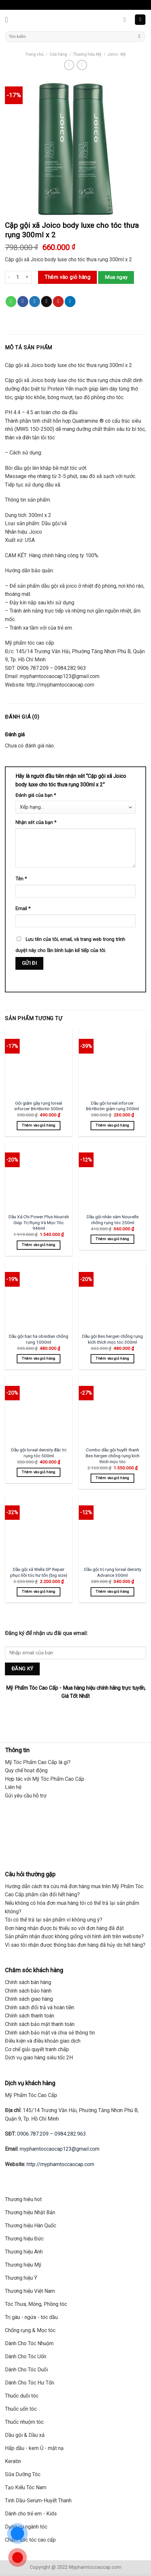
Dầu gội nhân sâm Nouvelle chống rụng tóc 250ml (113, 1219)
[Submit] (139, 36)
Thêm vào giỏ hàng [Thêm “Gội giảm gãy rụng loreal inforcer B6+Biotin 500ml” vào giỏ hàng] (38, 1125)
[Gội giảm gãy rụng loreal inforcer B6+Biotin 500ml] (38, 1062)
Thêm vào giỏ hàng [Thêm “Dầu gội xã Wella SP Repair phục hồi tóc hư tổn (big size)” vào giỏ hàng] (38, 1592)
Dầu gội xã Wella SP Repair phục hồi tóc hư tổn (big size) (38, 1572)
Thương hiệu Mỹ (87, 54)
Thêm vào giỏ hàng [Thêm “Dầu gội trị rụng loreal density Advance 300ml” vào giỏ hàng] (112, 1592)
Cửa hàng (58, 54)
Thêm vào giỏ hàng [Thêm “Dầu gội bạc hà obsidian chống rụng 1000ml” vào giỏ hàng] (38, 1358)
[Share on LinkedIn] (70, 301)
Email (23, 908)
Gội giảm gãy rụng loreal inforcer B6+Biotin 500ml (38, 1106)
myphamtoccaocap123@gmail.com (59, 2149)
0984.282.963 (70, 2134)
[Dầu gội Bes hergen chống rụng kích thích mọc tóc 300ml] (112, 1295)
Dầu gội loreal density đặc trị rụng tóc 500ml (38, 1452)
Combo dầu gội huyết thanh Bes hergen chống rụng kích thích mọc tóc (113, 1455)
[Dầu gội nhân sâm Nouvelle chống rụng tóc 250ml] (112, 1176)
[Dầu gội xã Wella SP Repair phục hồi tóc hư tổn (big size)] (38, 1529)
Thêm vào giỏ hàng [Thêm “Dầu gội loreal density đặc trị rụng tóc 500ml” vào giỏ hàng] (38, 1472)
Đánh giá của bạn (35, 795)
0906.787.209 (33, 2134)
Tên (21, 879)
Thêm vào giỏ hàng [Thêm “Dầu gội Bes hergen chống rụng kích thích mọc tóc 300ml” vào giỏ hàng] (112, 1358)
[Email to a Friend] (46, 301)
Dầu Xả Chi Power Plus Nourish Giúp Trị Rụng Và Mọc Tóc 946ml (39, 1222)
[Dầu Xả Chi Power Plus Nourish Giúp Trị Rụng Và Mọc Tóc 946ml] (38, 1176)
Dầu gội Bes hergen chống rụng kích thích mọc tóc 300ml (112, 1339)
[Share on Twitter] (34, 301)
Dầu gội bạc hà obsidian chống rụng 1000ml (38, 1339)
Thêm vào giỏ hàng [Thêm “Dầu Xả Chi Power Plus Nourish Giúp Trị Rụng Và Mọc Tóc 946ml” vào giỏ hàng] (38, 1245)
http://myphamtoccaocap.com (60, 2164)
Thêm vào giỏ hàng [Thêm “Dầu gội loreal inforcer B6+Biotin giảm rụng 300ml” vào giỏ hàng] (112, 1125)
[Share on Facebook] (22, 301)
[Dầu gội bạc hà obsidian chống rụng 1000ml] (38, 1295)
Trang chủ (34, 54)
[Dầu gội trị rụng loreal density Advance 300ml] (112, 1529)
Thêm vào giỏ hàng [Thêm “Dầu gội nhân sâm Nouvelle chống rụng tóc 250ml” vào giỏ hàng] (112, 1239)
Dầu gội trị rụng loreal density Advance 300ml (112, 1572)
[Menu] (9, 19)
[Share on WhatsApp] (11, 301)
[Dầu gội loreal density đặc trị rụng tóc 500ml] (38, 1409)
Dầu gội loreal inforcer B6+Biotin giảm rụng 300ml (112, 1106)
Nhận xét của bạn (35, 822)
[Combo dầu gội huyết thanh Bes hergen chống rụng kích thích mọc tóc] (112, 1409)
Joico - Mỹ (116, 54)
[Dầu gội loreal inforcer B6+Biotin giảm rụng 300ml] (112, 1062)
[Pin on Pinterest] (58, 301)
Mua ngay (116, 277)
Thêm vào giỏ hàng (67, 277)
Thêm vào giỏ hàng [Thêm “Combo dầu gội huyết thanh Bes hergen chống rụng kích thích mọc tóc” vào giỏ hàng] (112, 1478)
